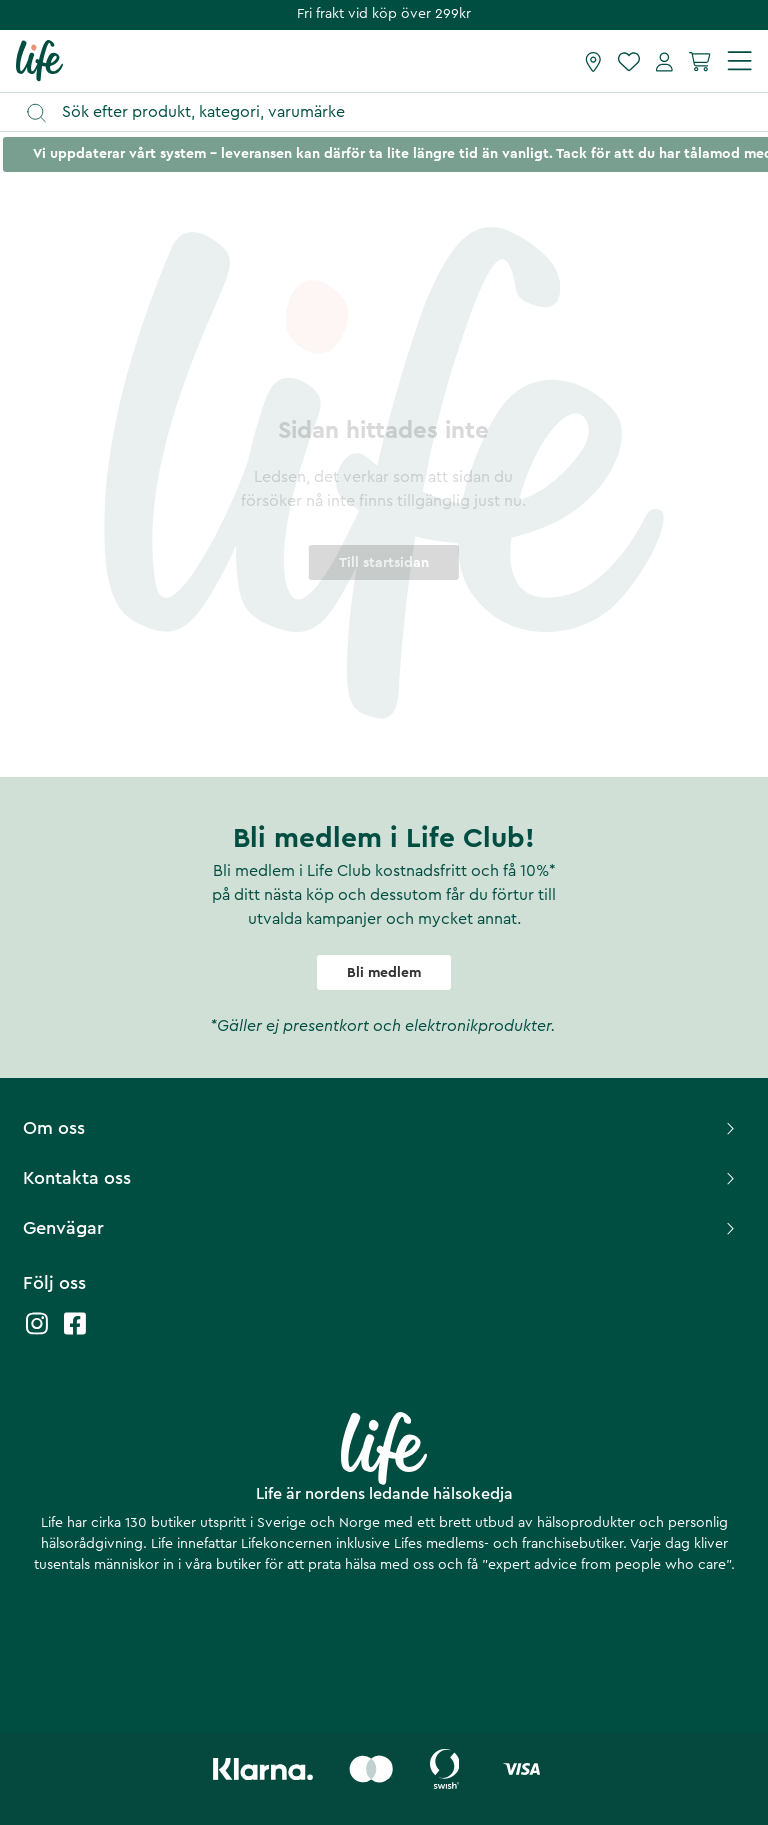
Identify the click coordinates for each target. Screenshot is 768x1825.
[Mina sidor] (664, 61)
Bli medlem (384, 973)
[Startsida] (39, 60)
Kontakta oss (381, 1178)
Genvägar (381, 1228)
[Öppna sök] (393, 112)
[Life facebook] (75, 1333)
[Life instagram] (37, 1333)
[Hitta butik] (593, 61)
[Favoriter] (629, 61)
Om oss (381, 1128)
